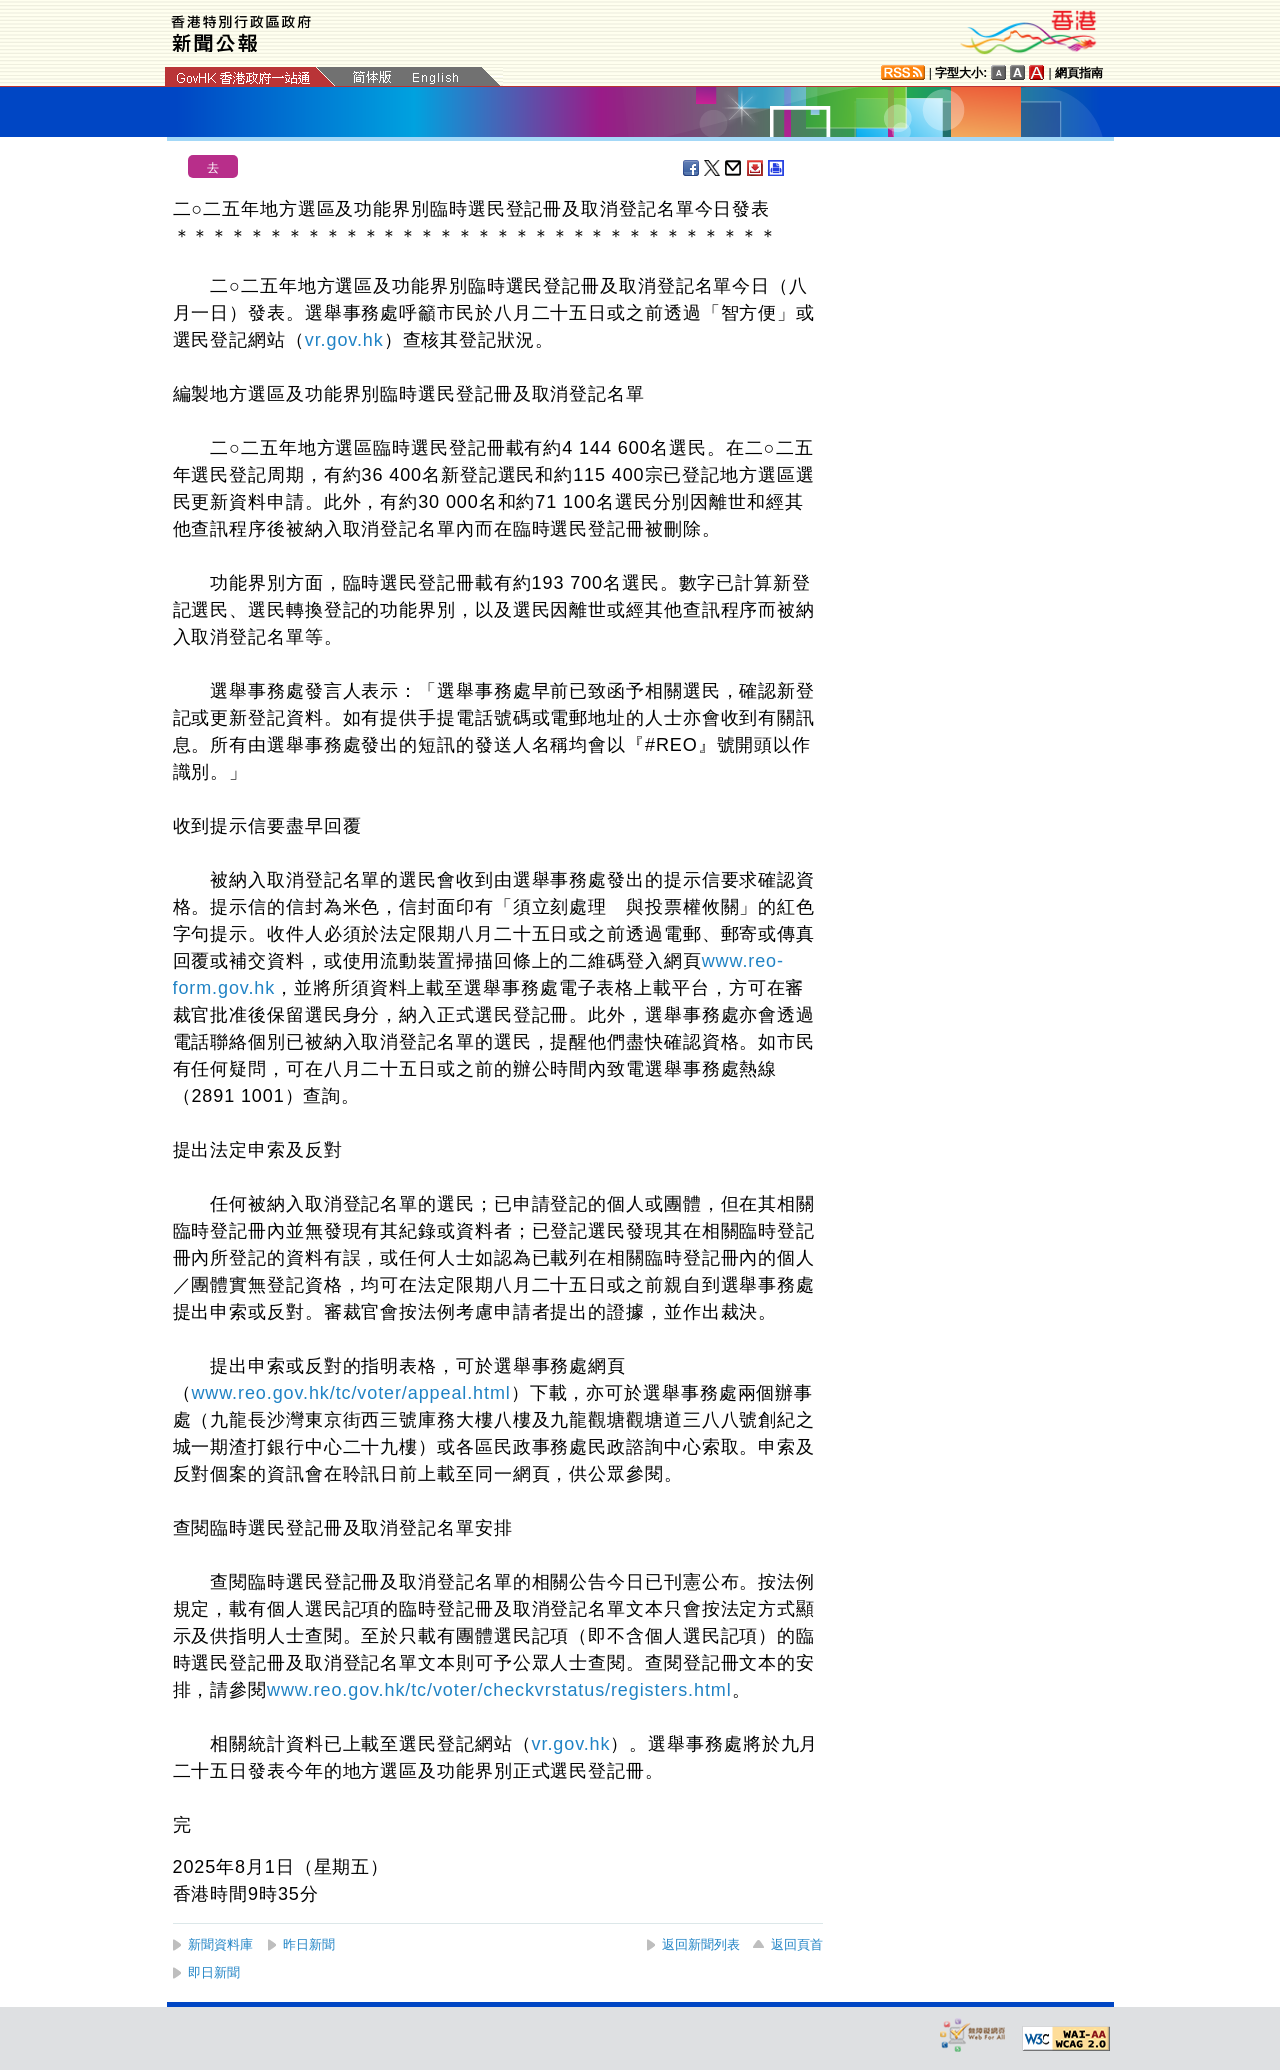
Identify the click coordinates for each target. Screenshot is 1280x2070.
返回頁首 (797, 1944)
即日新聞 (214, 1972)
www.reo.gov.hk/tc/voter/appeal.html (350, 1393)
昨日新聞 (309, 1944)
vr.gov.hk (344, 340)
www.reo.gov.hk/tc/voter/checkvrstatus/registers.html (499, 1690)
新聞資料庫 (220, 1944)
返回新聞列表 (701, 1944)
